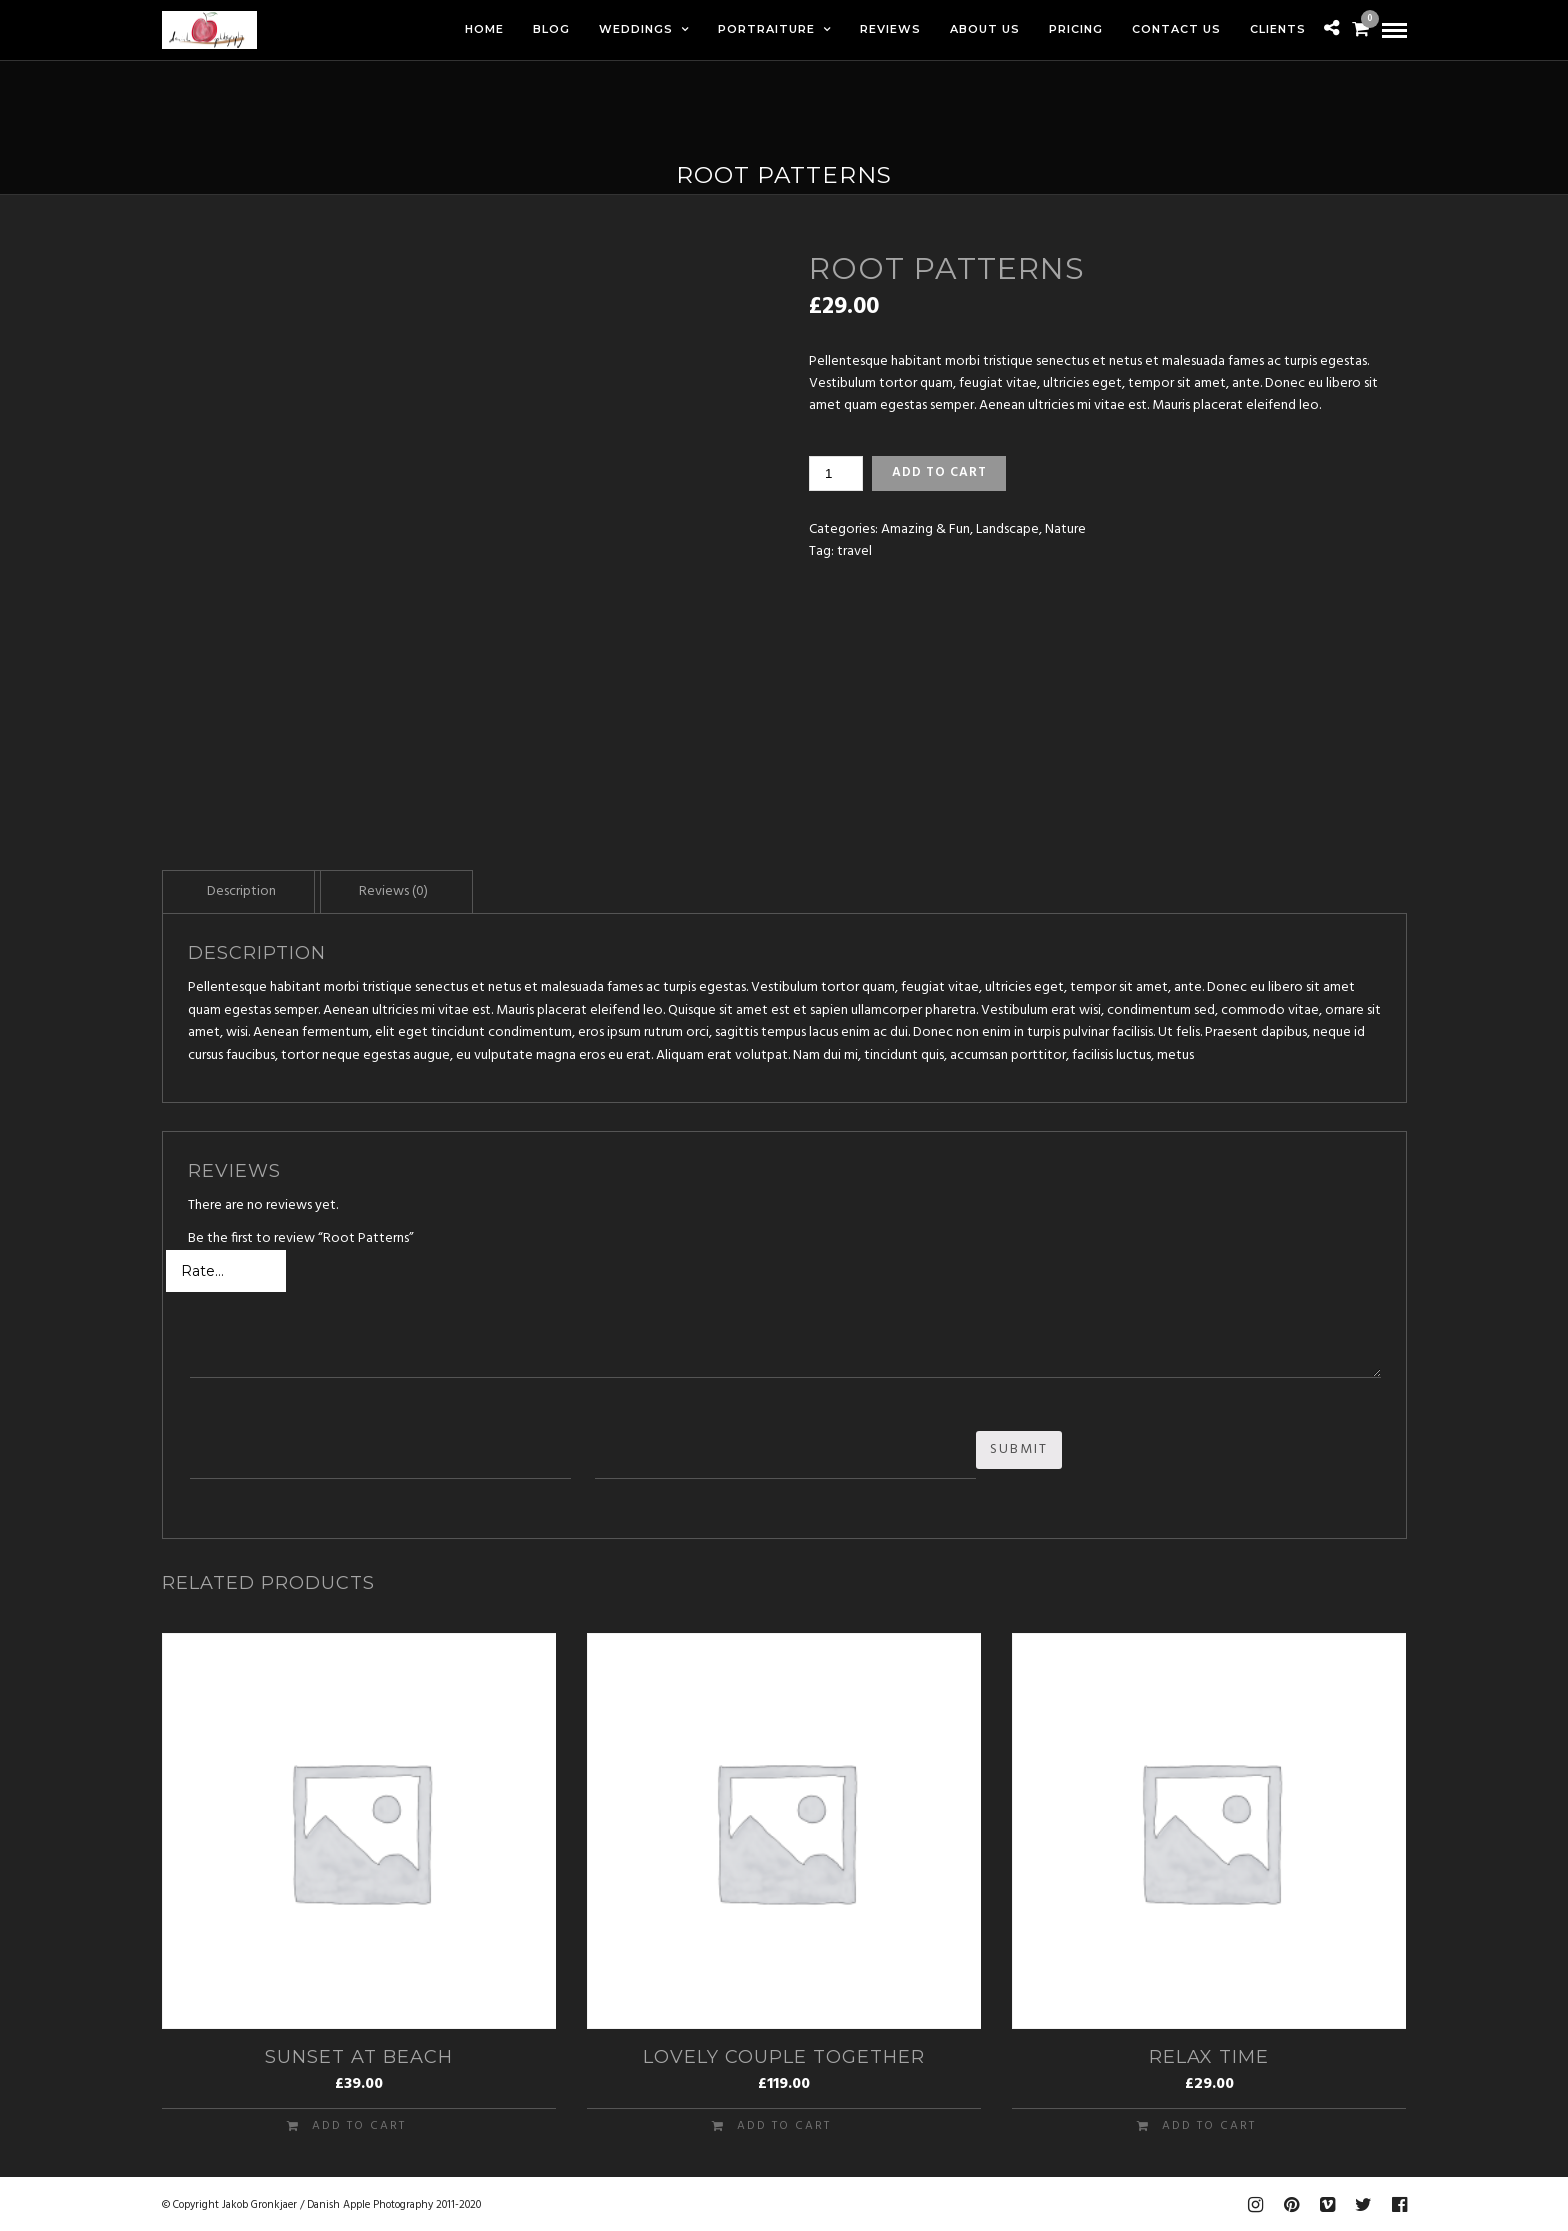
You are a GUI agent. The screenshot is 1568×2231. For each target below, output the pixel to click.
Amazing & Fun (925, 529)
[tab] (241, 891)
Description (241, 891)
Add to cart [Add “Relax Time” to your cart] (1209, 2124)
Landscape (1007, 529)
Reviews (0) (393, 891)
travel (854, 551)
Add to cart (939, 472)
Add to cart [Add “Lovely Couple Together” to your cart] (784, 2124)
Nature (1065, 529)
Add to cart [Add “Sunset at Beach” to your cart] (359, 2124)
